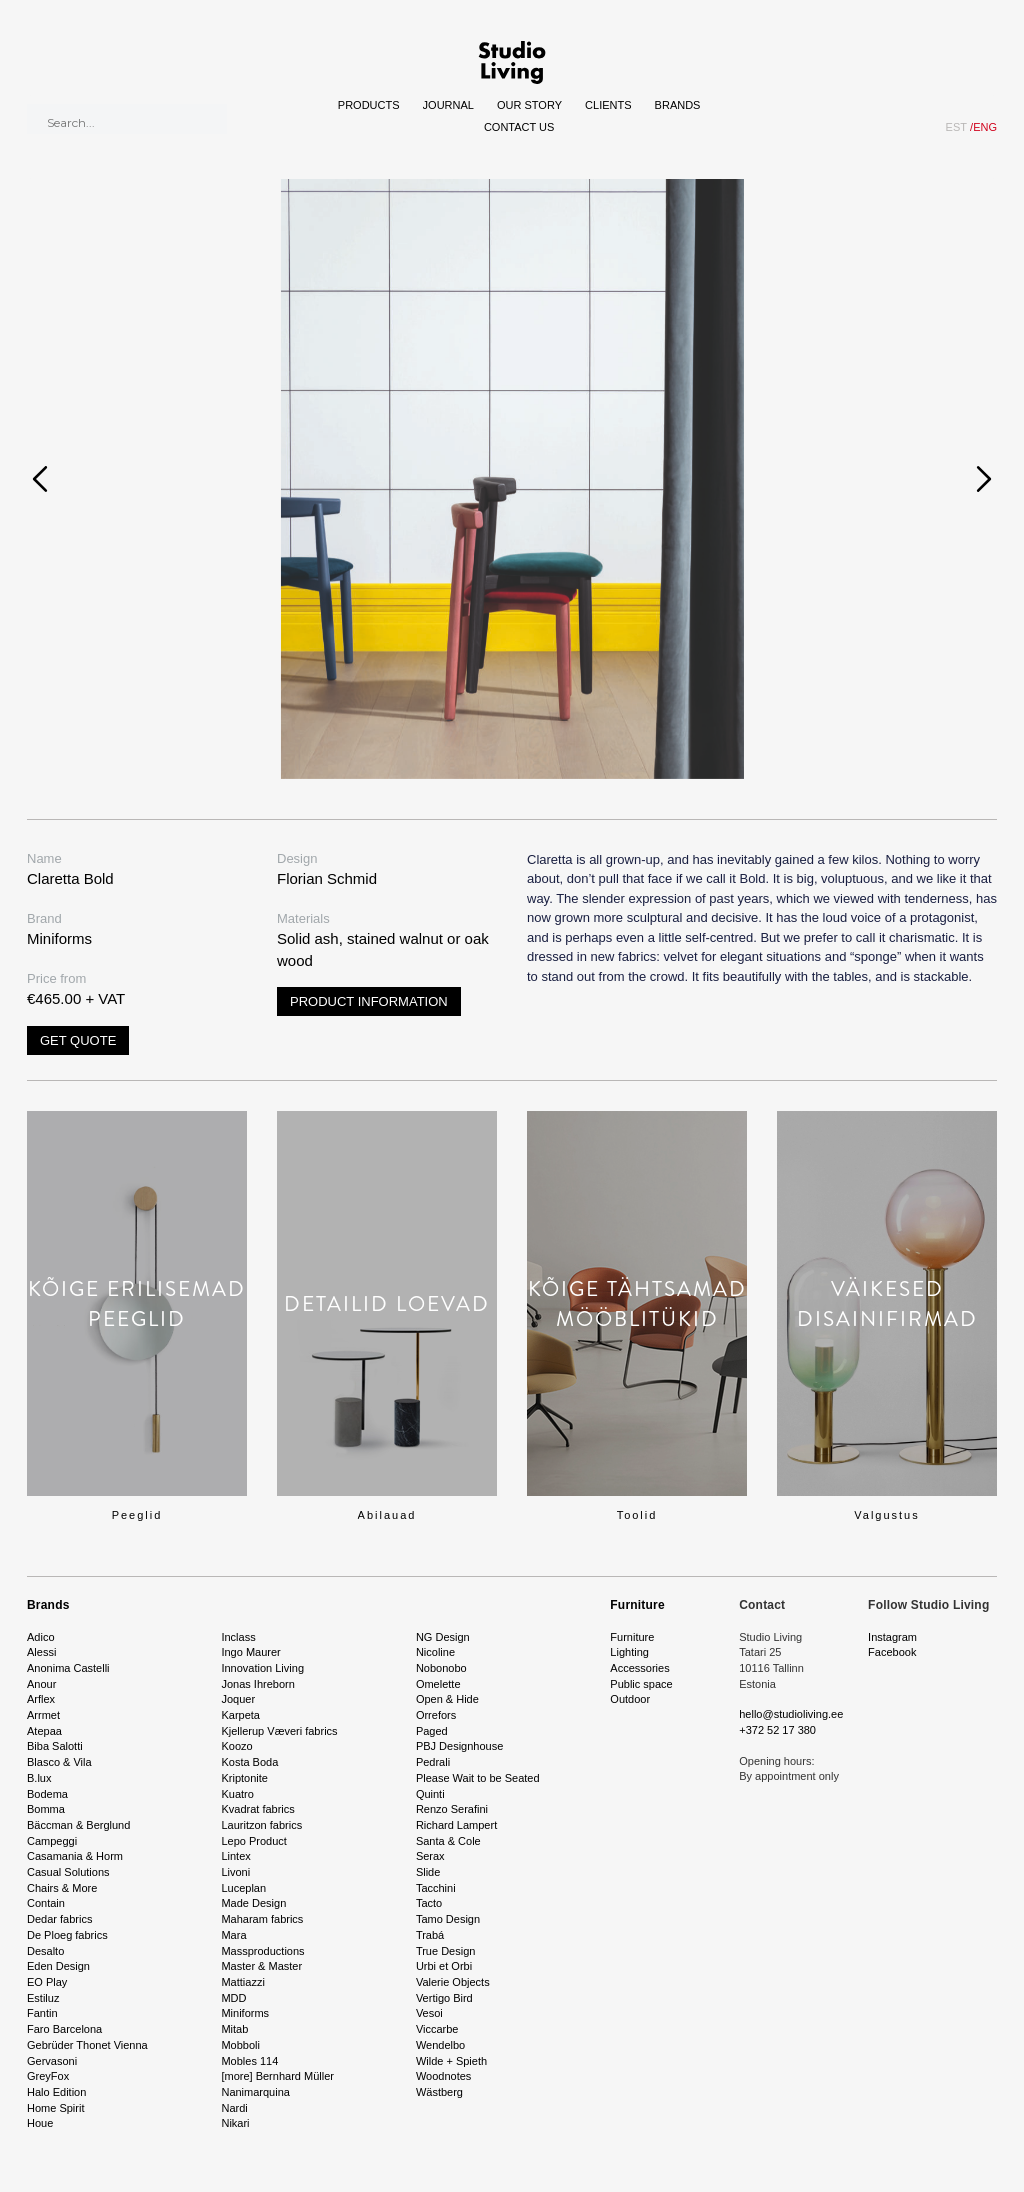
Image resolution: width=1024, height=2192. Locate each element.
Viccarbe (437, 2029)
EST (956, 127)
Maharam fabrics (262, 1919)
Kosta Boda (249, 1762)
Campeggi (52, 1841)
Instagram (892, 1637)
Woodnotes (443, 2076)
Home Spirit (55, 2108)
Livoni (235, 1872)
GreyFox (48, 2076)
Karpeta (240, 1715)
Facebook (892, 1652)
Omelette (438, 1684)
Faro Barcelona (64, 2029)
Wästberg (439, 2092)
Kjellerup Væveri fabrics (279, 1731)
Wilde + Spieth (451, 2061)
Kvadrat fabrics (257, 1809)
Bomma (46, 1809)
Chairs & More (62, 1888)
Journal (448, 105)
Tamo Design (448, 1919)
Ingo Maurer (250, 1652)
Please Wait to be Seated (478, 1778)
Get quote (78, 1040)
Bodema (47, 1794)
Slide (428, 1872)
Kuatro (237, 1794)
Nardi (234, 2108)
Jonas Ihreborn (257, 1684)
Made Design (253, 1903)
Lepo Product (253, 1841)
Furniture (637, 1605)
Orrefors (436, 1715)
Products (369, 105)
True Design (446, 1951)
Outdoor (630, 1699)
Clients (608, 105)
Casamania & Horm (75, 1856)
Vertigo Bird (444, 1998)
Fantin (42, 2013)
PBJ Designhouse (459, 1746)
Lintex (235, 1856)
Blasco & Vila (59, 1762)
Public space (641, 1684)
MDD (233, 1998)
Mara (233, 1935)
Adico (41, 1637)
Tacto (429, 1903)
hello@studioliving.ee (791, 1714)
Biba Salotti (55, 1746)
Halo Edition (56, 2092)
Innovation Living (262, 1668)
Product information (369, 1001)
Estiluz (43, 1998)
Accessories (639, 1668)
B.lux (39, 1778)
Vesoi (429, 2013)
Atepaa (44, 1731)
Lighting (629, 1652)
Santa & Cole (448, 1841)
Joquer (238, 1699)
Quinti (430, 1794)
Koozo (236, 1746)
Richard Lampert (456, 1825)
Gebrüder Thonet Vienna (87, 2045)
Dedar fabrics (59, 1919)
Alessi (41, 1652)
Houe (40, 2123)
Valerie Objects (453, 1982)
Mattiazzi (242, 1982)
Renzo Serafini (452, 1809)
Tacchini (436, 1888)
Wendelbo (440, 2045)
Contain (46, 1903)
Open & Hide (447, 1699)
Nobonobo (441, 1668)
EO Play (47, 1982)
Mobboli (240, 2045)
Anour (41, 1684)
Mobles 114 (249, 2061)
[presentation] (40, 479)
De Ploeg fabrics (67, 1935)
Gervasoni (52, 2061)
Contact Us (519, 127)
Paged (432, 1731)
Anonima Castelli (68, 1668)
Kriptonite (244, 1778)
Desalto (45, 1951)
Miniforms (245, 2013)
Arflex (41, 1699)
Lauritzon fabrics (261, 1825)
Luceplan (243, 1888)
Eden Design (58, 1966)
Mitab (234, 2029)
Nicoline (435, 1652)
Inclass (238, 1637)
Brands (678, 105)
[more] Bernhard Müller (277, 2076)
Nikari (235, 2123)
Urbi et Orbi (444, 1966)
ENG (983, 127)
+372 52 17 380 (777, 1730)
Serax (430, 1856)
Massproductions (262, 1951)
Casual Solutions (68, 1872)
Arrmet (43, 1715)
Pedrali (433, 1762)
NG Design (443, 1637)
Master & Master (261, 1966)
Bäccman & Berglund (78, 1825)
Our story (529, 105)
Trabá (430, 1935)
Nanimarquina (255, 2092)
